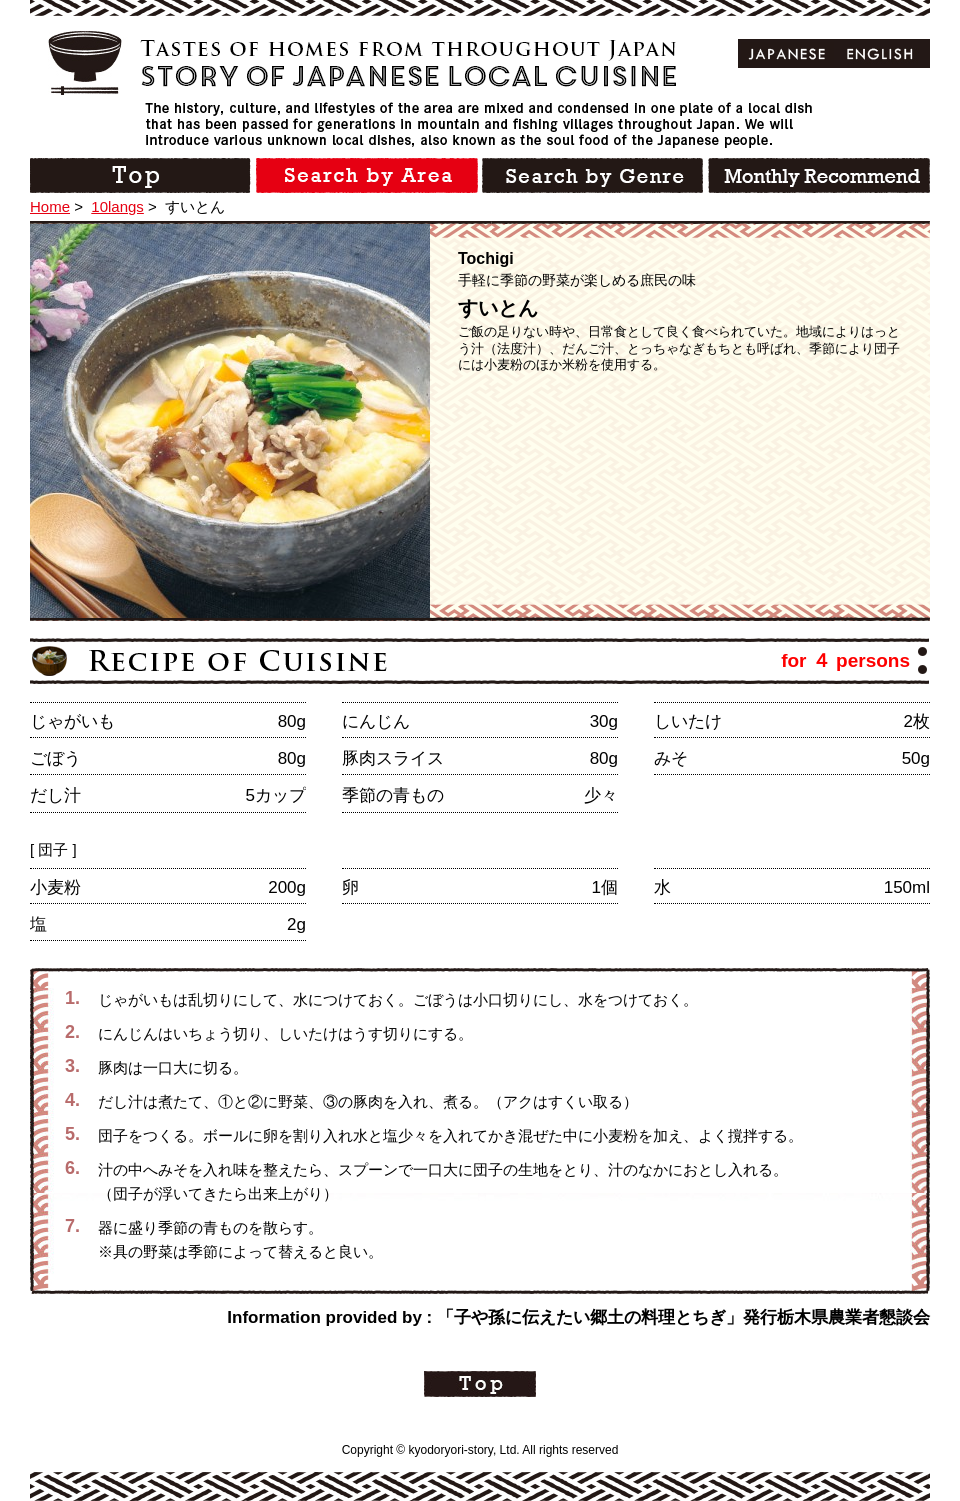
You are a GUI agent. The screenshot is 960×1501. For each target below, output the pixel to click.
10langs (117, 206)
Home (50, 206)
